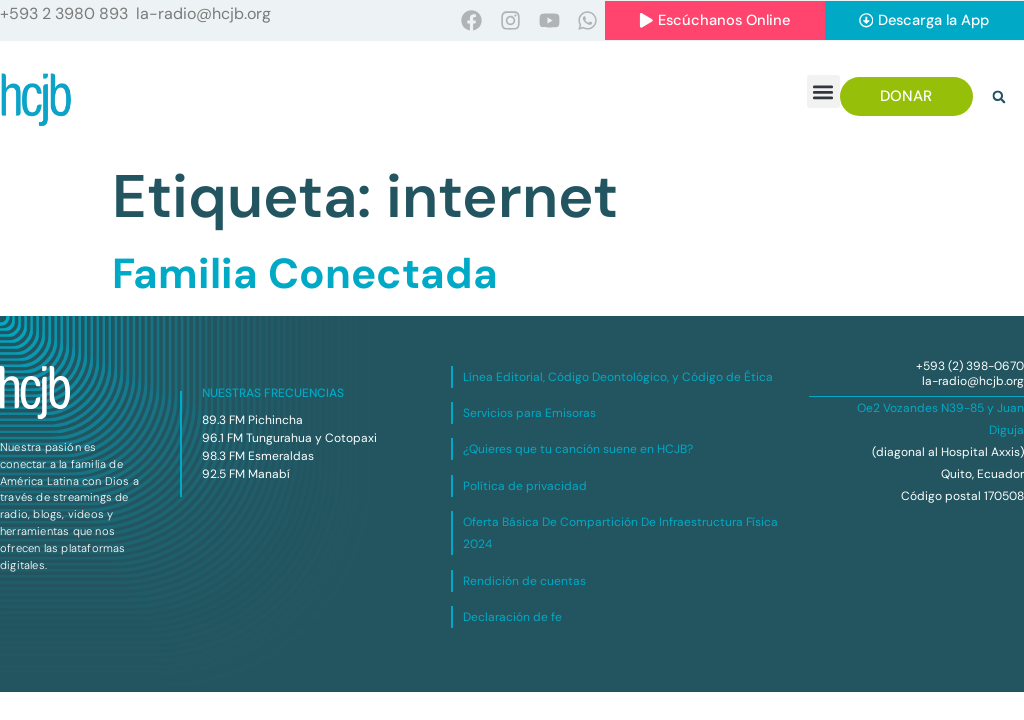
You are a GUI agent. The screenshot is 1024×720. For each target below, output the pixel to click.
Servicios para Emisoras (529, 413)
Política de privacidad (525, 486)
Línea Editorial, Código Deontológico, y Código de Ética (618, 377)
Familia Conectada (305, 274)
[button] (823, 92)
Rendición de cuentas (524, 581)
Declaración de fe (512, 617)
